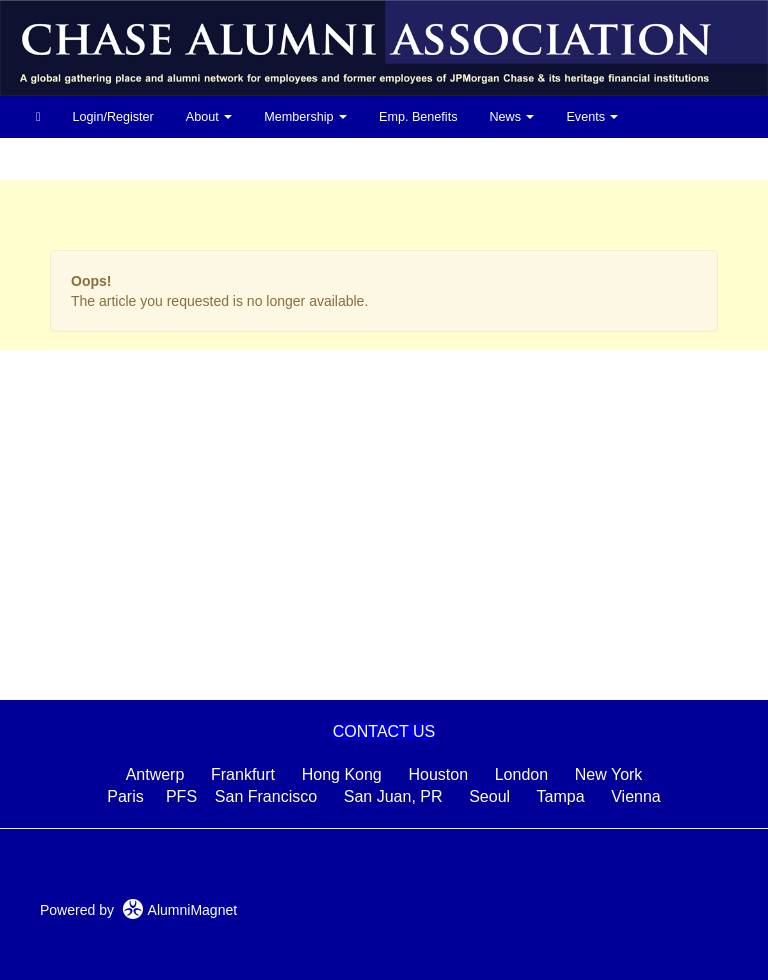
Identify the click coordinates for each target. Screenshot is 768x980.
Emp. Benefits (418, 117)
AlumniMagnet (179, 910)
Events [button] (592, 117)
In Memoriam (265, 159)
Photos (177, 159)
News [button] (511, 117)
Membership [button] (305, 117)
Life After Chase (81, 159)
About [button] (209, 117)
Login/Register (113, 117)
